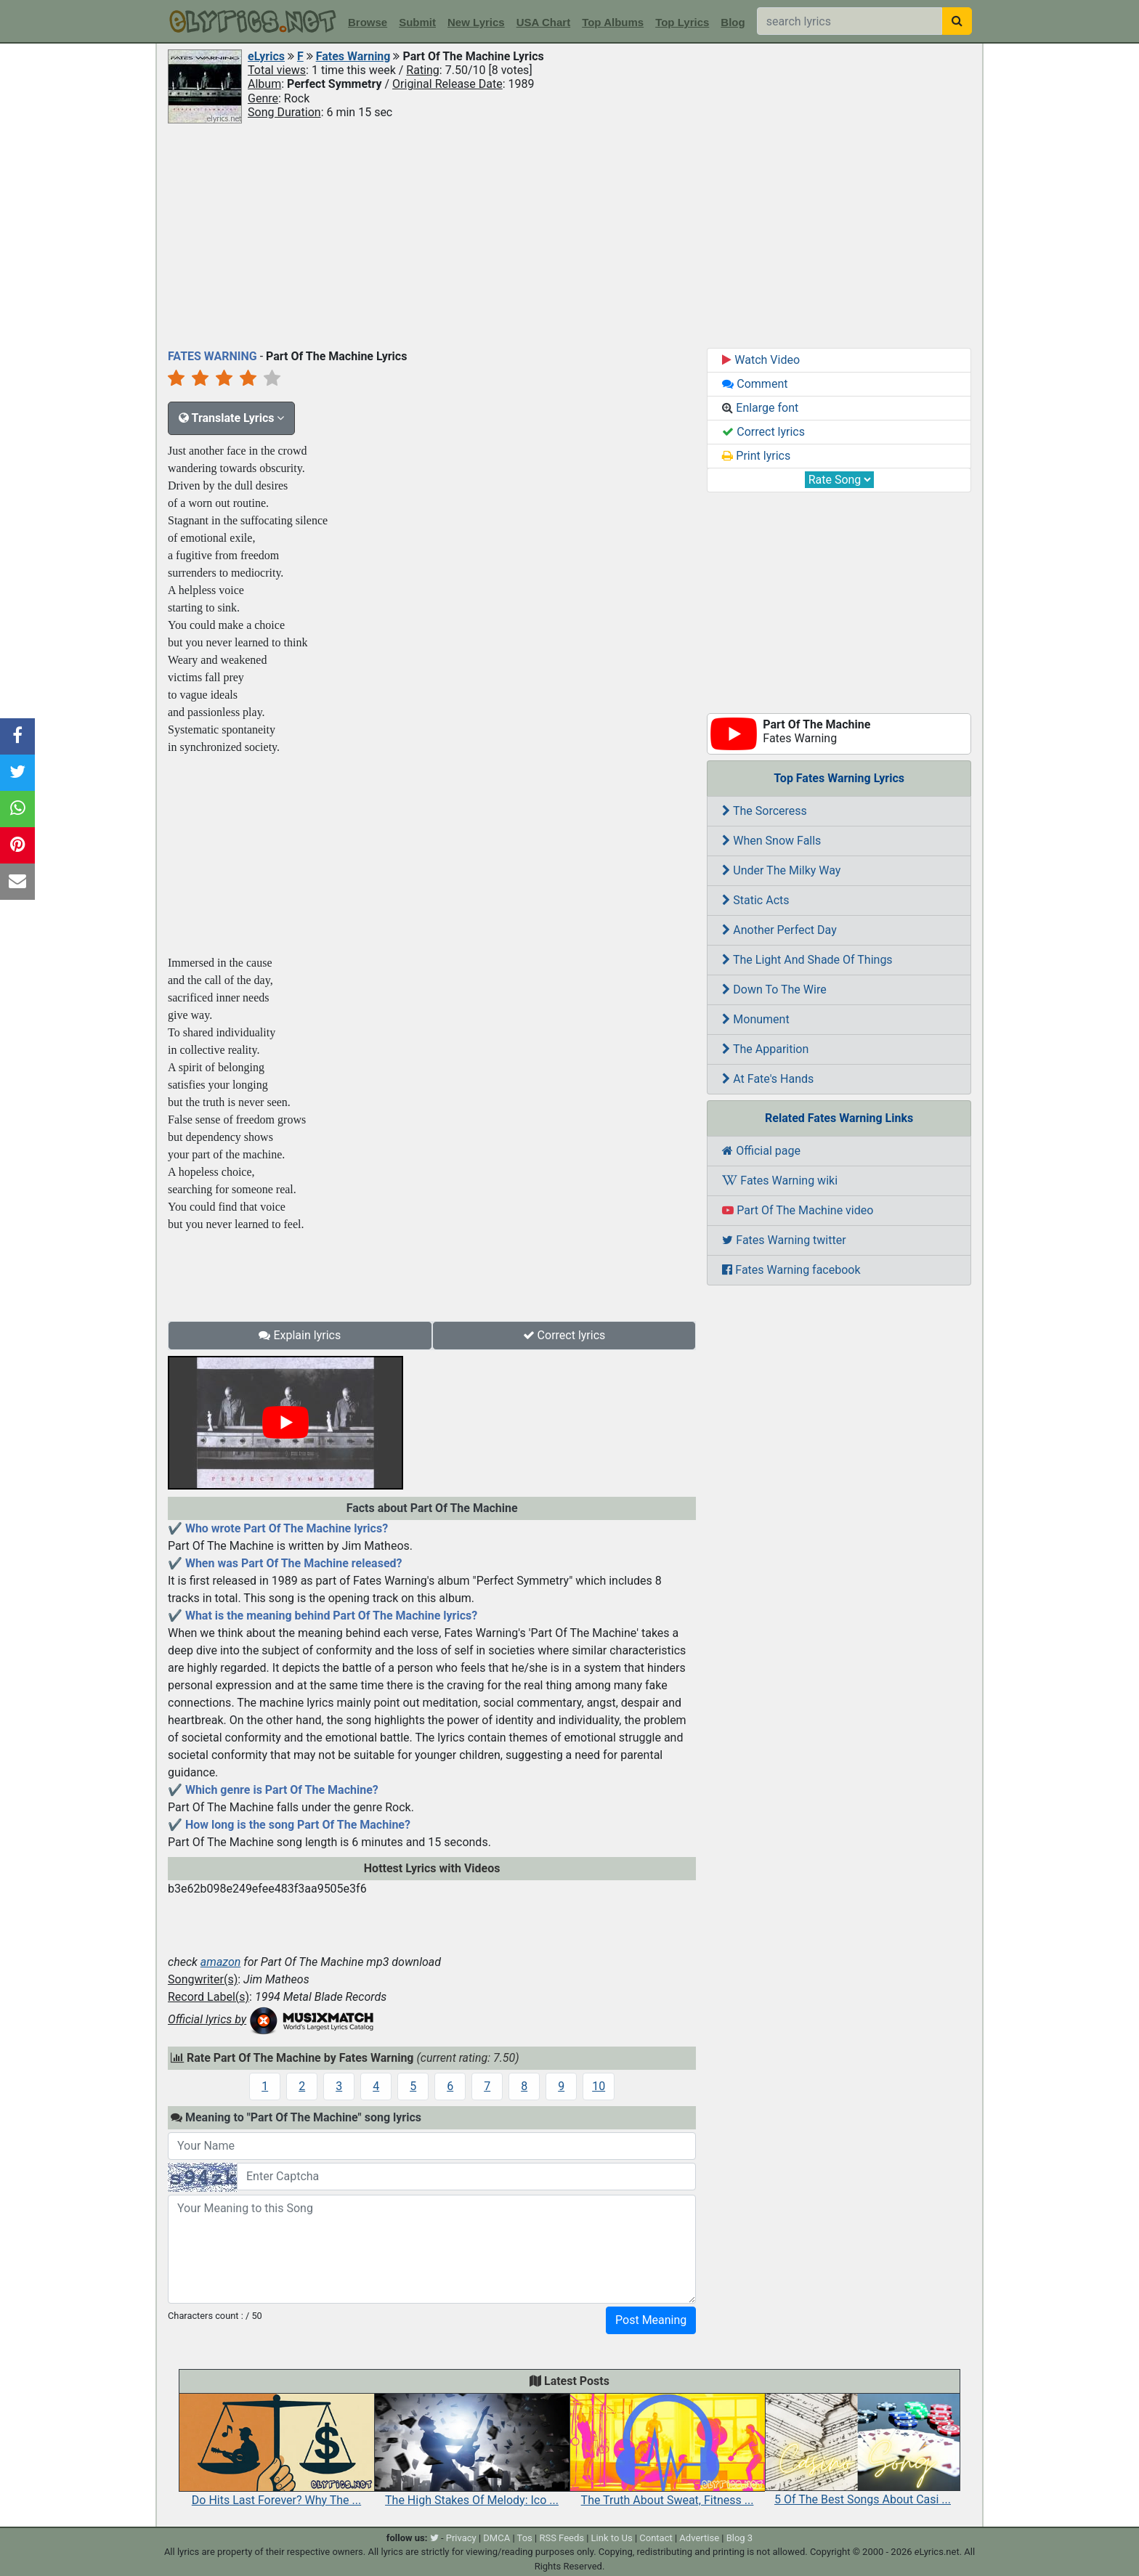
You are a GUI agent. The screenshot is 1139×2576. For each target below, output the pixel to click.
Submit (417, 22)
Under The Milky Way (781, 870)
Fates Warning (353, 56)
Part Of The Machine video (797, 1210)
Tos (524, 2537)
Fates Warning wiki (780, 1180)
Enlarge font (760, 408)
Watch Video (761, 360)
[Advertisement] (569, 234)
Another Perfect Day (779, 930)
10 (598, 2086)
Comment (754, 384)
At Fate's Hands (768, 1079)
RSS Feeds (561, 2537)
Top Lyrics (682, 22)
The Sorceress (764, 811)
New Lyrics (476, 22)
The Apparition (765, 1049)
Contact (655, 2537)
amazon (220, 1962)
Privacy (461, 2537)
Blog (733, 22)
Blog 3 (739, 2537)
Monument (755, 1019)
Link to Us (612, 2537)
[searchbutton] (957, 21)
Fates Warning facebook (791, 1270)
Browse (367, 22)
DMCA (496, 2537)
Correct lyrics (564, 1335)
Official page (761, 1151)
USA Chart (543, 22)
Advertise (699, 2537)
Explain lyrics (300, 1335)
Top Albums (613, 22)
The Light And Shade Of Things (807, 960)
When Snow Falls (771, 841)
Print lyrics (756, 456)
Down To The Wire (774, 989)
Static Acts (755, 900)
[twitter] (434, 2537)
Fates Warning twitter (784, 1240)
